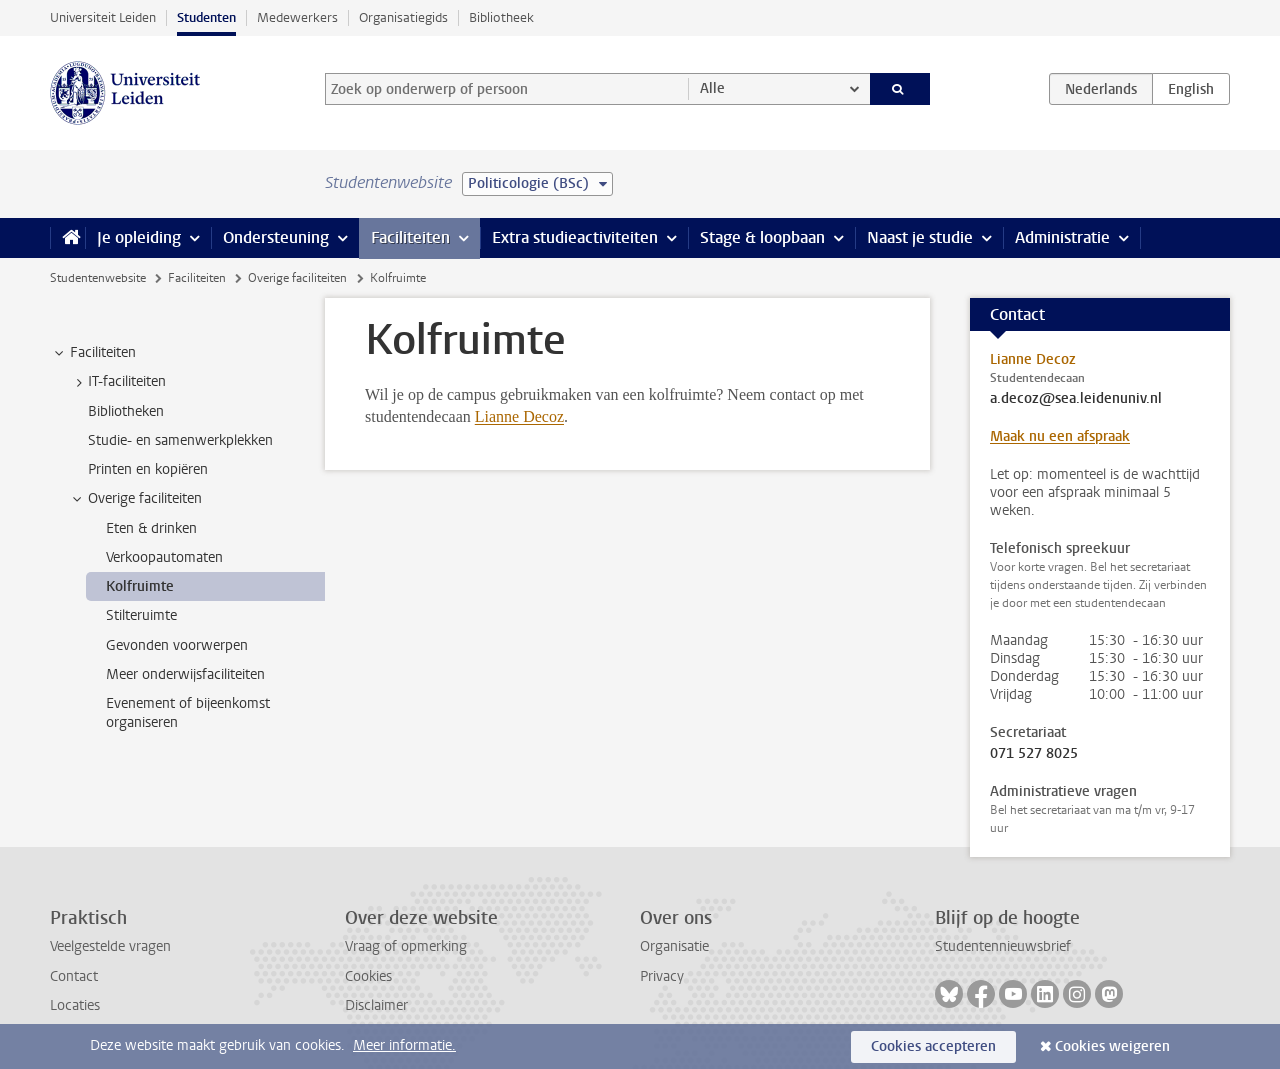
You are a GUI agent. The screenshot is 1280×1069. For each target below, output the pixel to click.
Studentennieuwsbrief (1003, 946)
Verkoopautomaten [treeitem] (164, 557)
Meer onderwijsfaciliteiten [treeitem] (185, 674)
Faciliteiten (410, 237)
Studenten (206, 17)
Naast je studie (920, 237)
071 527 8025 (1034, 754)
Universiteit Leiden (103, 17)
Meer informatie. (404, 1045)
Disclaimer (376, 1005)
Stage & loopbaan (762, 237)
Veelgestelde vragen (110, 946)
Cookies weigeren (1112, 1046)
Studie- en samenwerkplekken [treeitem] (180, 440)
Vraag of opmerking (406, 946)
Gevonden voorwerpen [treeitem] (177, 645)
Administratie (1062, 237)
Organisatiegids (403, 17)
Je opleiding (139, 237)
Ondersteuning (276, 237)
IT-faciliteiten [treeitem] (117, 382)
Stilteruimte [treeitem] (141, 615)
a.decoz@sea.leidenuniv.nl (1076, 399)
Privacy (662, 976)
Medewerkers (297, 17)
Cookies (368, 976)
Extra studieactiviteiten (575, 237)
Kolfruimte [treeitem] (140, 586)
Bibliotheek (501, 17)
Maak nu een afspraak (1060, 436)
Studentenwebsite (98, 278)
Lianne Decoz (519, 416)
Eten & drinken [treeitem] (151, 528)
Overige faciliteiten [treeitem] (135, 499)
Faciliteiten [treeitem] (93, 353)
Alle (712, 88)
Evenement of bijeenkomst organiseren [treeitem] (188, 713)
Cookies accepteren (933, 1046)
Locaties (75, 1005)
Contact (74, 976)
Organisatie (674, 946)
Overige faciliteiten (297, 278)
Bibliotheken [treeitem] (126, 411)
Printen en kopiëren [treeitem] (148, 469)
